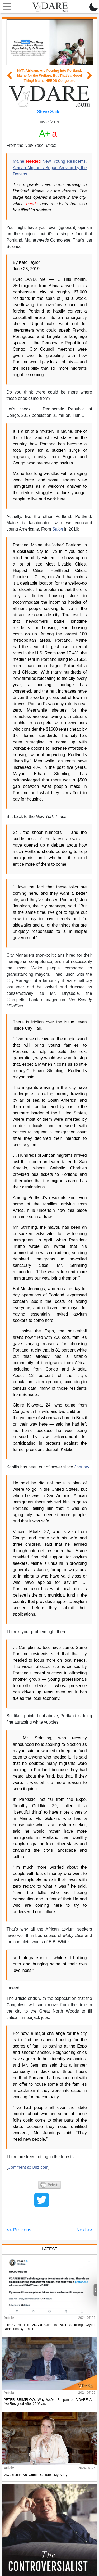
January (81, 1467)
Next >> (84, 2229)
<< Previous (18, 2229)
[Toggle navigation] (5, 7)
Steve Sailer (49, 111)
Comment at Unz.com (28, 2167)
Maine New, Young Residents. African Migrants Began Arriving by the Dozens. (50, 167)
